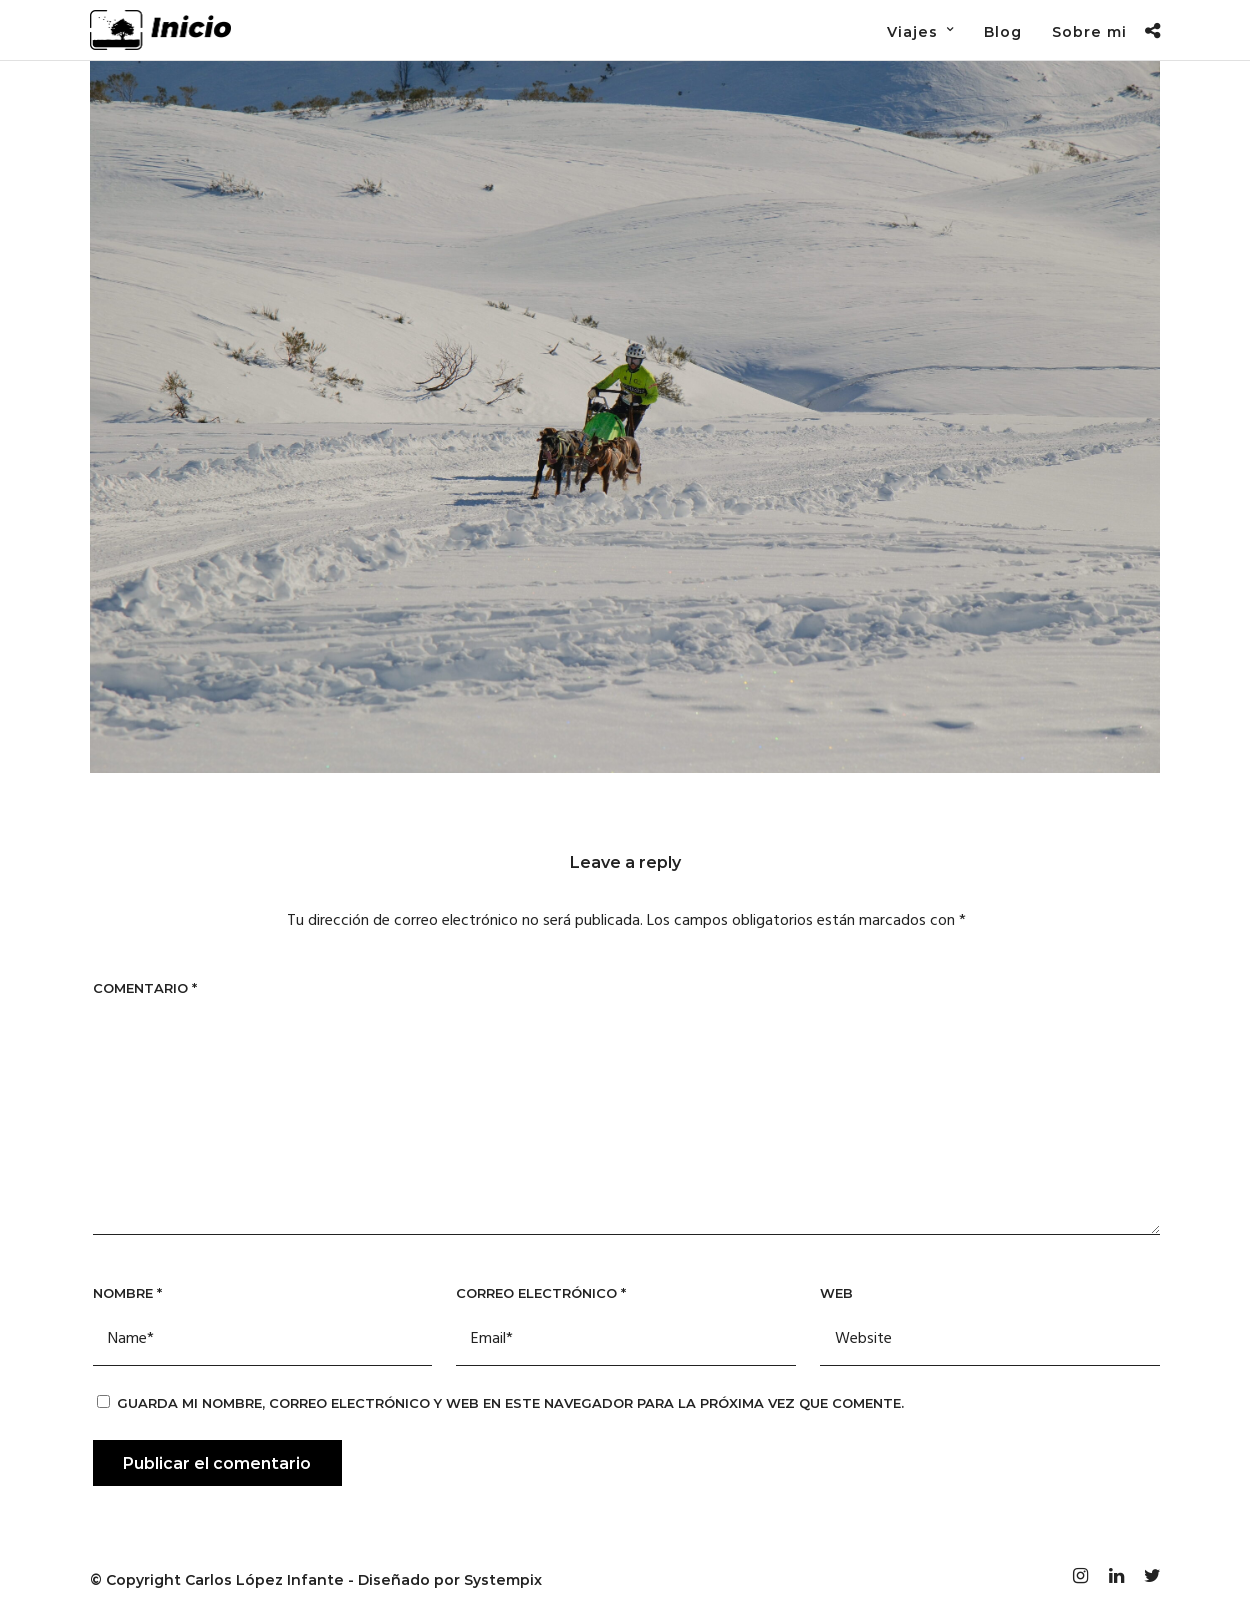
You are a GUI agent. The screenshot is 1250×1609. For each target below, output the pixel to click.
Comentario (145, 988)
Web (836, 1293)
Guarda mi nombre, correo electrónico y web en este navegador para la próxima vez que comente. (510, 1403)
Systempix (503, 1580)
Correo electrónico (541, 1293)
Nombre (127, 1293)
